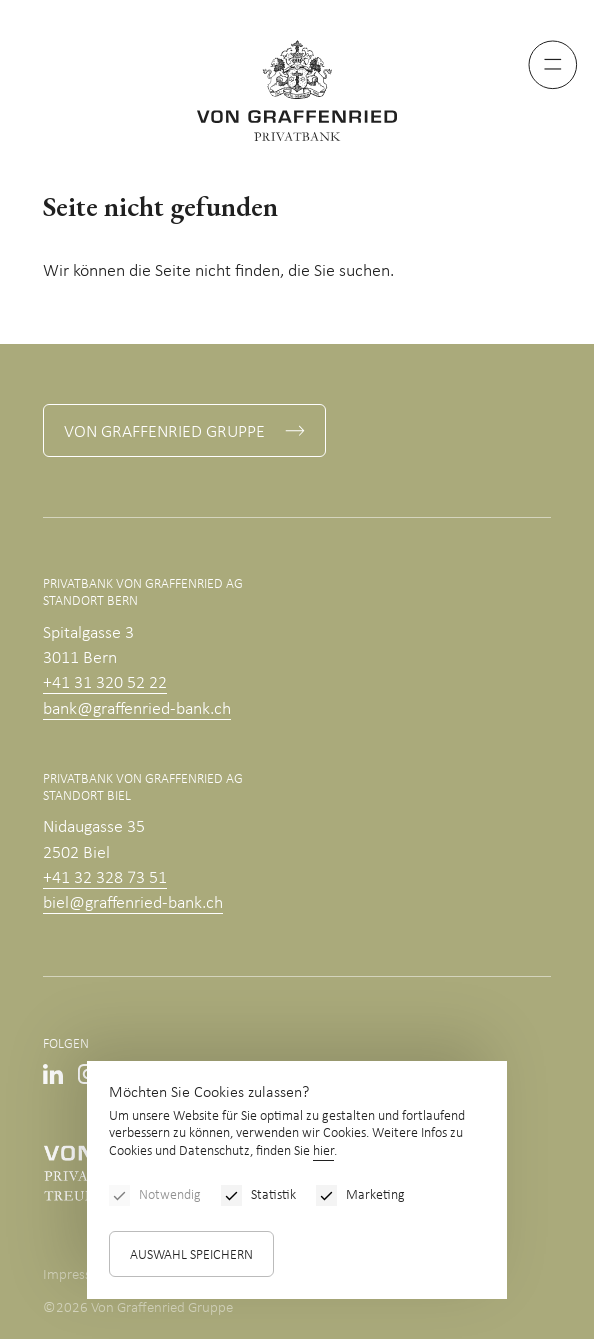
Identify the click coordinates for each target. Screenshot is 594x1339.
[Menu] (553, 65)
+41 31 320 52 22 (105, 683)
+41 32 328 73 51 (105, 878)
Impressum (77, 1275)
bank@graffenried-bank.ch (137, 709)
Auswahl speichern (191, 1255)
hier (323, 1151)
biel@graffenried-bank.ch (133, 903)
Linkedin (53, 1074)
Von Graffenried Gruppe (164, 432)
